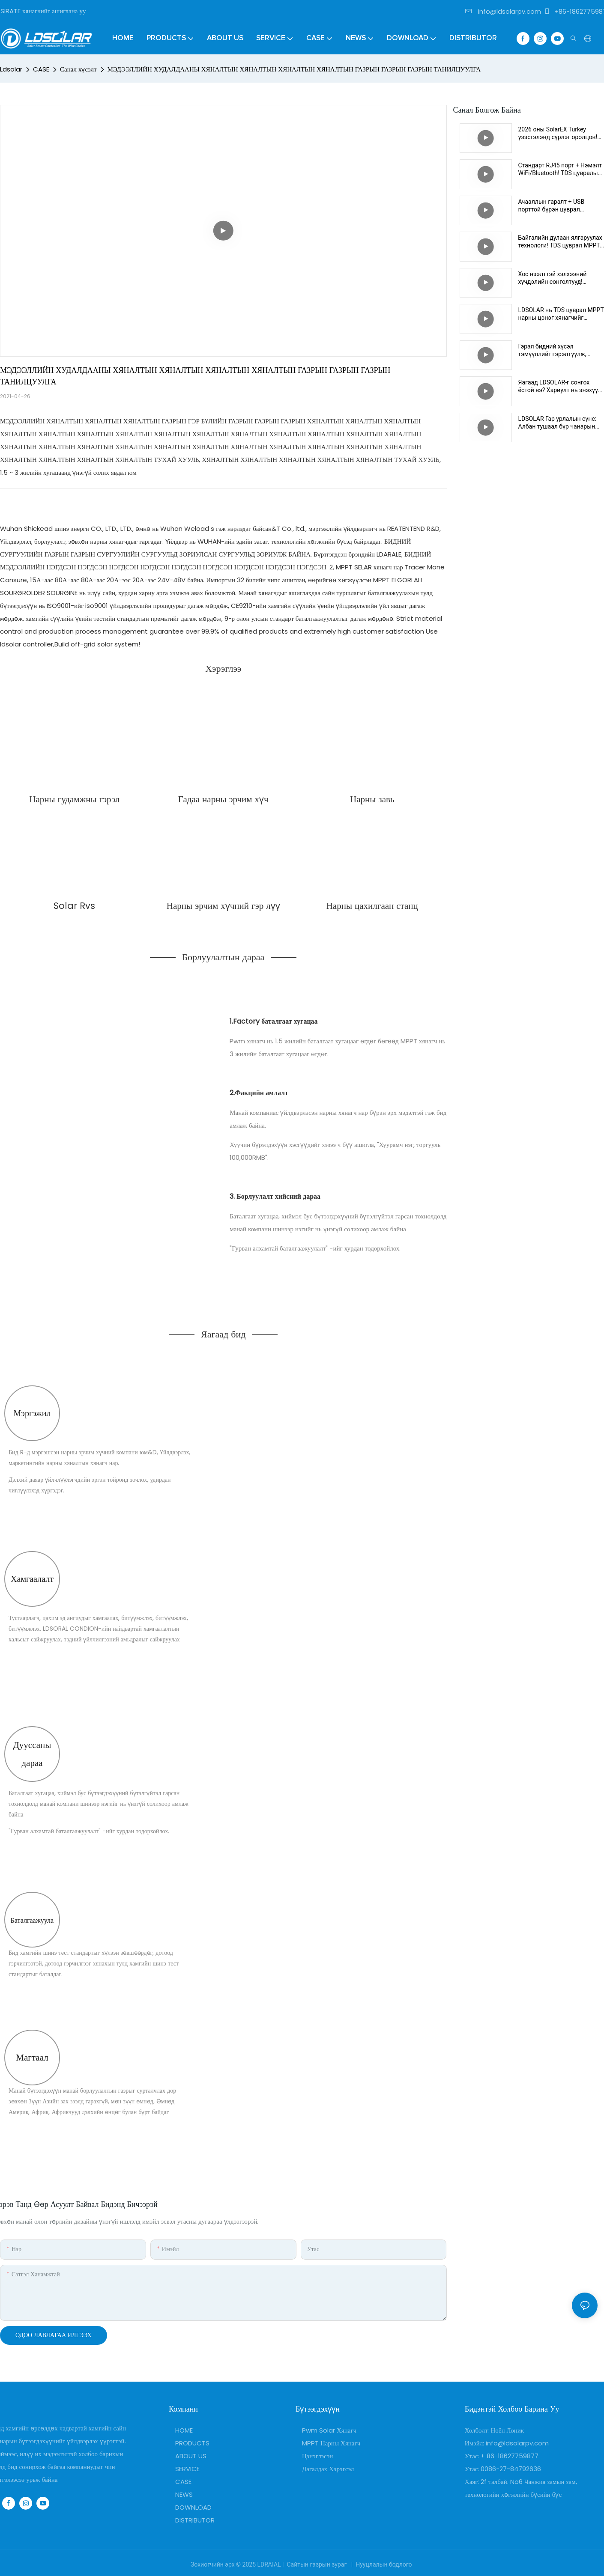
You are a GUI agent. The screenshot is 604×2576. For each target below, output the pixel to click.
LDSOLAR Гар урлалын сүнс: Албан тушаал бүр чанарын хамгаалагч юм (557, 422)
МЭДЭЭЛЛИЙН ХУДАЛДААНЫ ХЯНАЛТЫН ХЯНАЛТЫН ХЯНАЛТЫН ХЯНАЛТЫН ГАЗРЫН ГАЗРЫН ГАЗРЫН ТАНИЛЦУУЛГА (294, 69)
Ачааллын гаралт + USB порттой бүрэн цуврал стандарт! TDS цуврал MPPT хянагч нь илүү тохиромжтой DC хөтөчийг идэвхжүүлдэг (558, 205)
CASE (41, 69)
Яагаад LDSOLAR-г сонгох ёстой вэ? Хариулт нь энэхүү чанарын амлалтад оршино (558, 386)
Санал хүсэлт (78, 69)
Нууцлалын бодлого (383, 2564)
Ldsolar (11, 69)
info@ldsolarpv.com (503, 11)
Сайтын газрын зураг (316, 2564)
